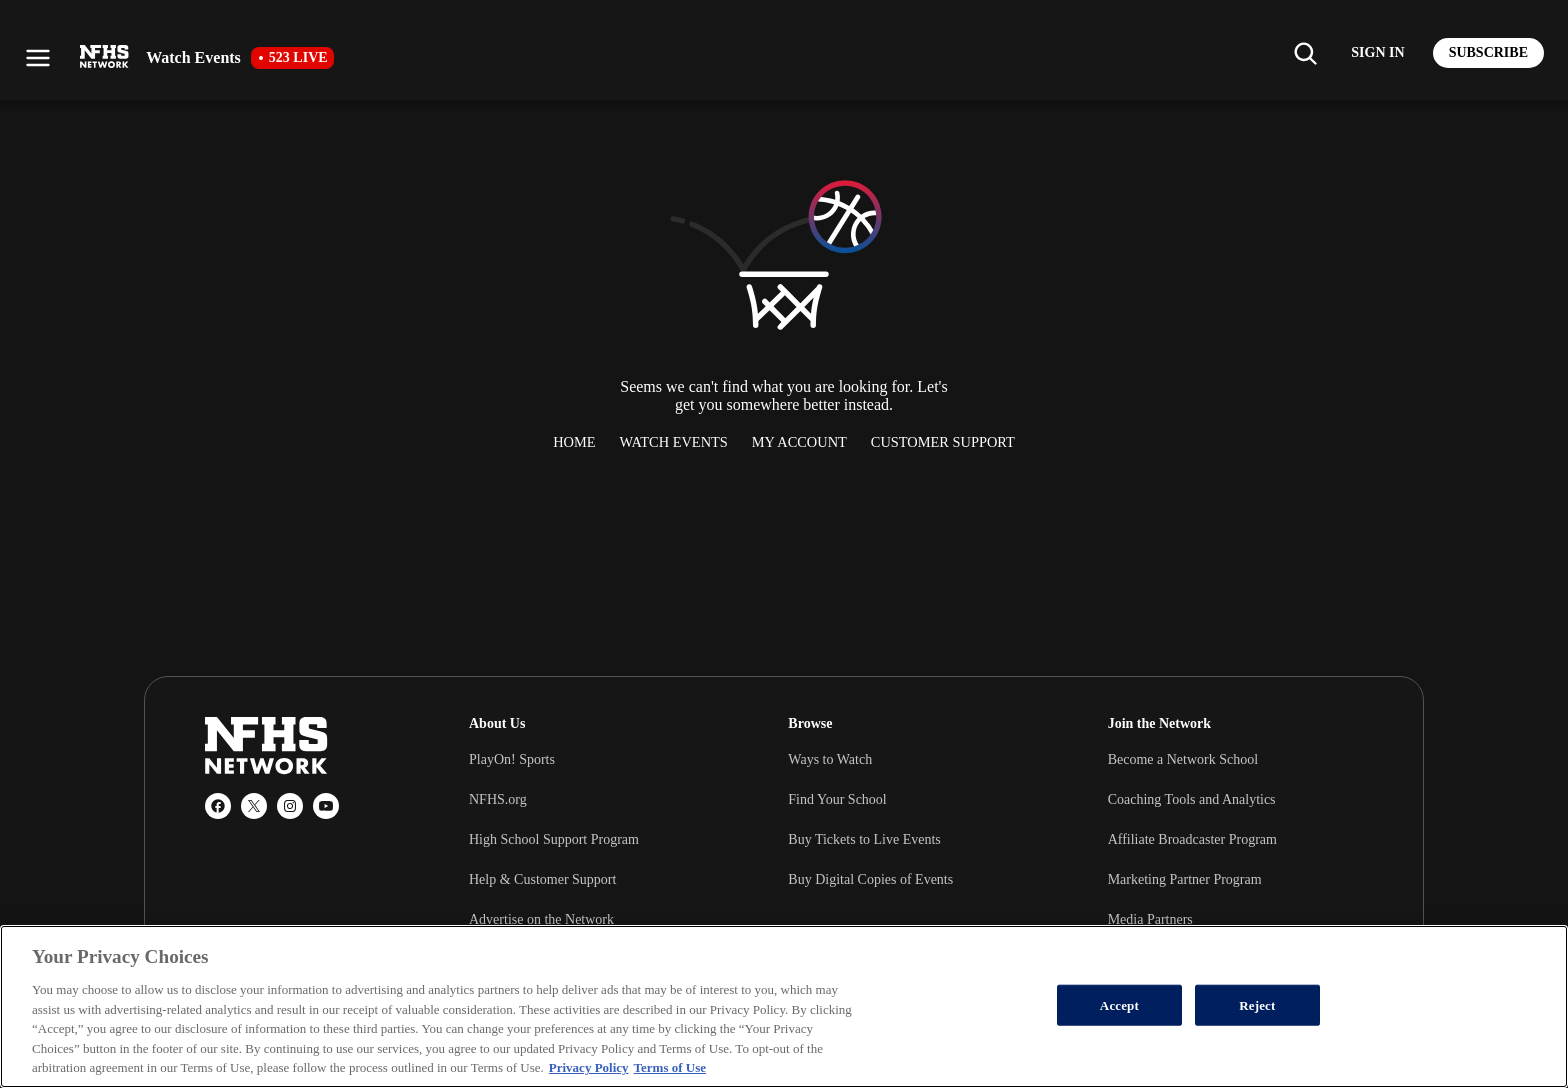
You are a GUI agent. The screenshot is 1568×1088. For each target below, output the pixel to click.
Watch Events (674, 442)
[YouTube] (326, 806)
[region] (784, 1006)
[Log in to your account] (1377, 53)
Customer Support (943, 442)
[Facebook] (218, 806)
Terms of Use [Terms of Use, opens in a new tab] (670, 1067)
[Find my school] (1305, 53)
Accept (1119, 1004)
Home (574, 442)
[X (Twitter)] (254, 806)
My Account (799, 442)
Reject (1257, 1004)
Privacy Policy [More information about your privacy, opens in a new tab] (589, 1067)
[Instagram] (290, 806)
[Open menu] (38, 58)
